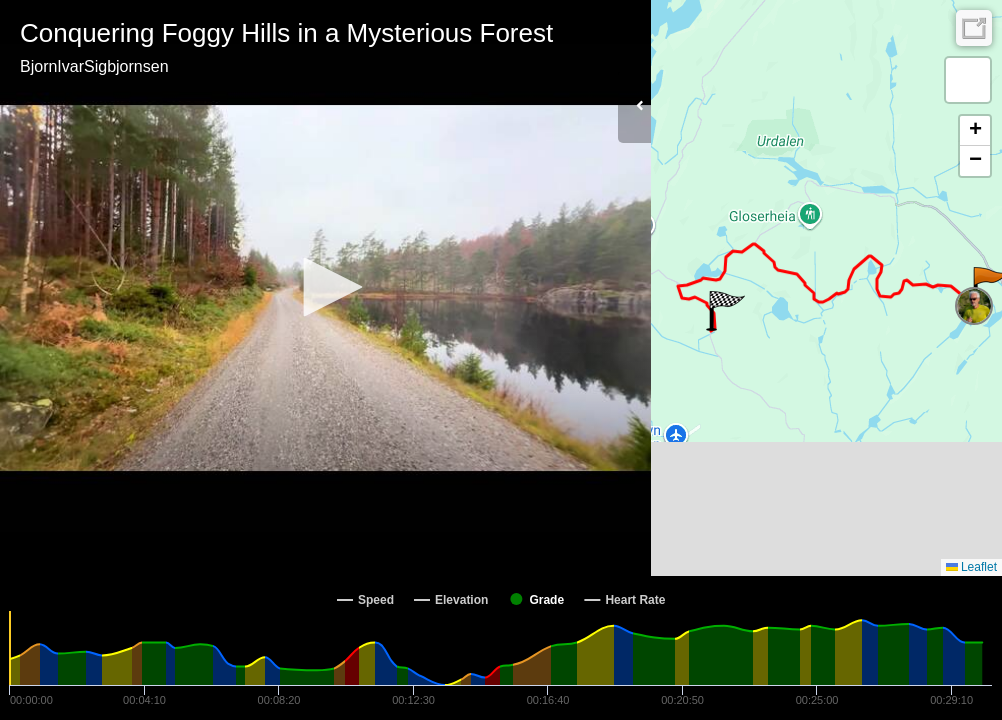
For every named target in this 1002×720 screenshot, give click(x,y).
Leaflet (971, 567)
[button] (326, 287)
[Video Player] (325, 288)
